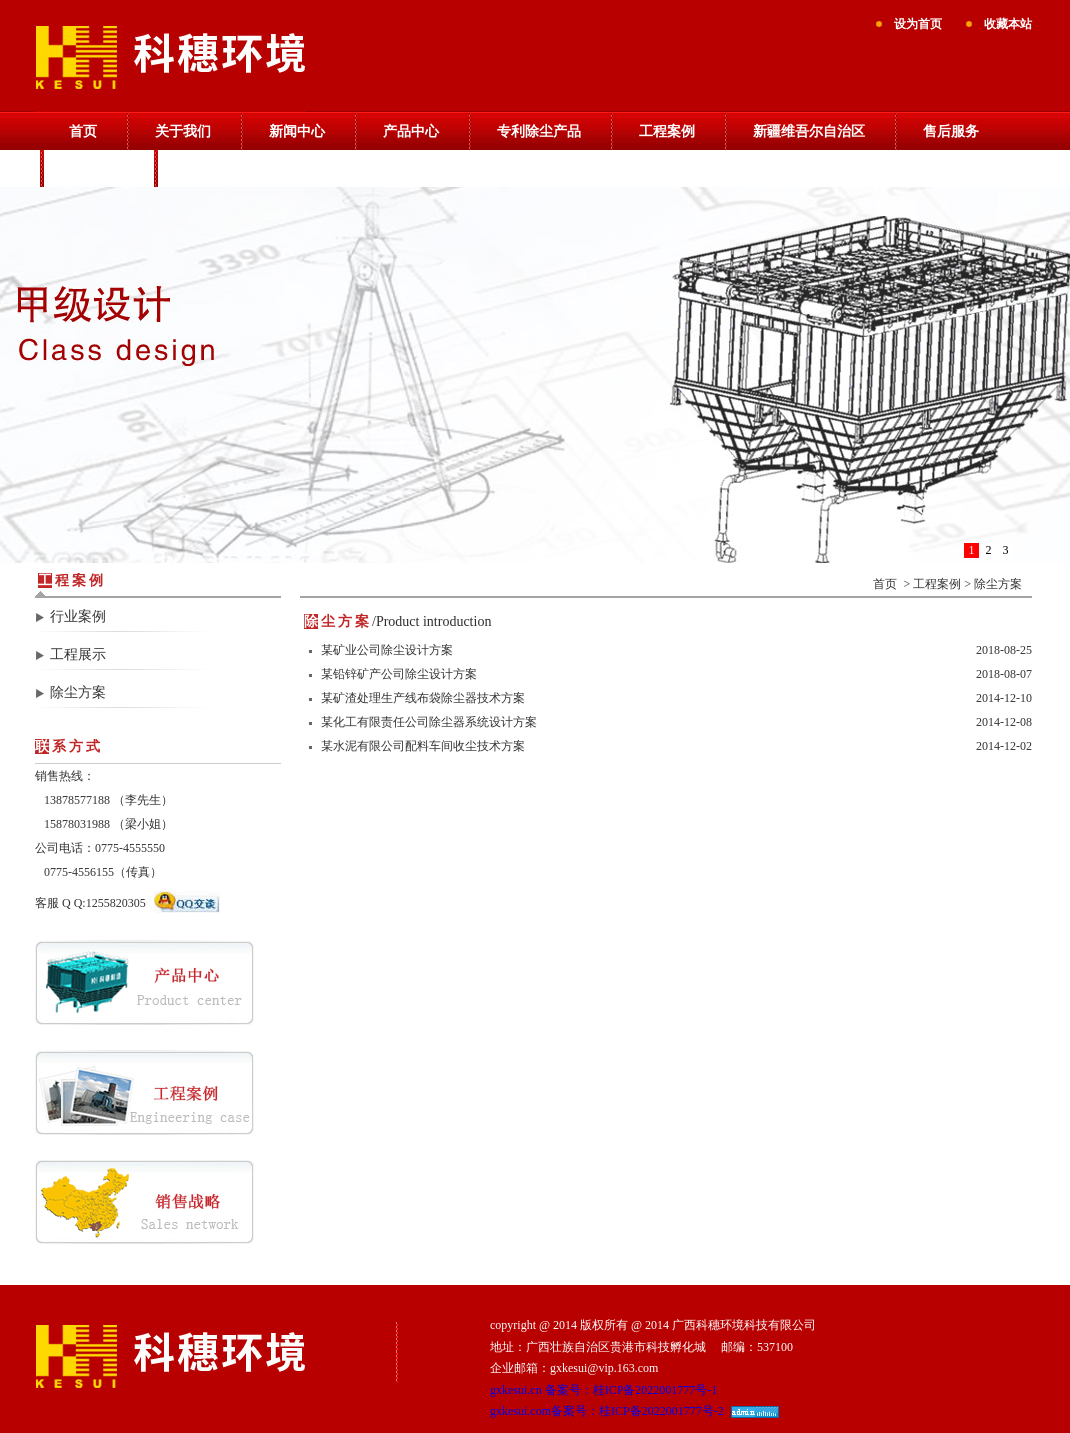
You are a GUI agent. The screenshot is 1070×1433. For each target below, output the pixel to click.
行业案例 (78, 616)
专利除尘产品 (539, 131)
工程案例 (667, 131)
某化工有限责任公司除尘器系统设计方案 (429, 722)
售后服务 (951, 131)
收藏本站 (1008, 24)
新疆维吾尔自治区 (809, 131)
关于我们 (183, 131)
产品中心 (411, 131)
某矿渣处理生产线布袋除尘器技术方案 (423, 698)
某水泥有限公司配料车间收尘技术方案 (423, 746)
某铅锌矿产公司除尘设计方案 (399, 674)
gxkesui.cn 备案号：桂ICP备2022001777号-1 (603, 1390)
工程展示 (78, 654)
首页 (83, 131)
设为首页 (918, 24)
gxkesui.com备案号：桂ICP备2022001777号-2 (607, 1411)
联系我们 (211, 168)
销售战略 (97, 168)
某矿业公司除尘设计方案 (387, 650)
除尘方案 (78, 692)
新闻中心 (297, 131)
